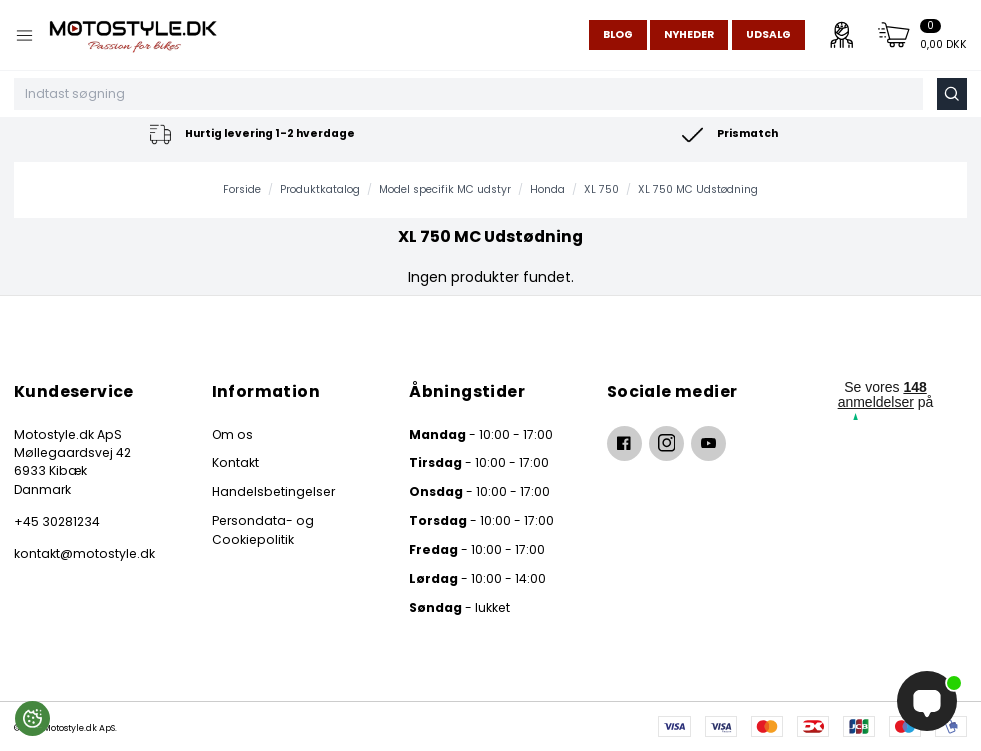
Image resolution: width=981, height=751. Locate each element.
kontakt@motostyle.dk (84, 553)
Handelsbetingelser (273, 491)
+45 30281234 (57, 521)
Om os (232, 434)
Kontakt (235, 462)
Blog (618, 34)
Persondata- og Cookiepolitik (263, 529)
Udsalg (768, 34)
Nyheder (689, 34)
